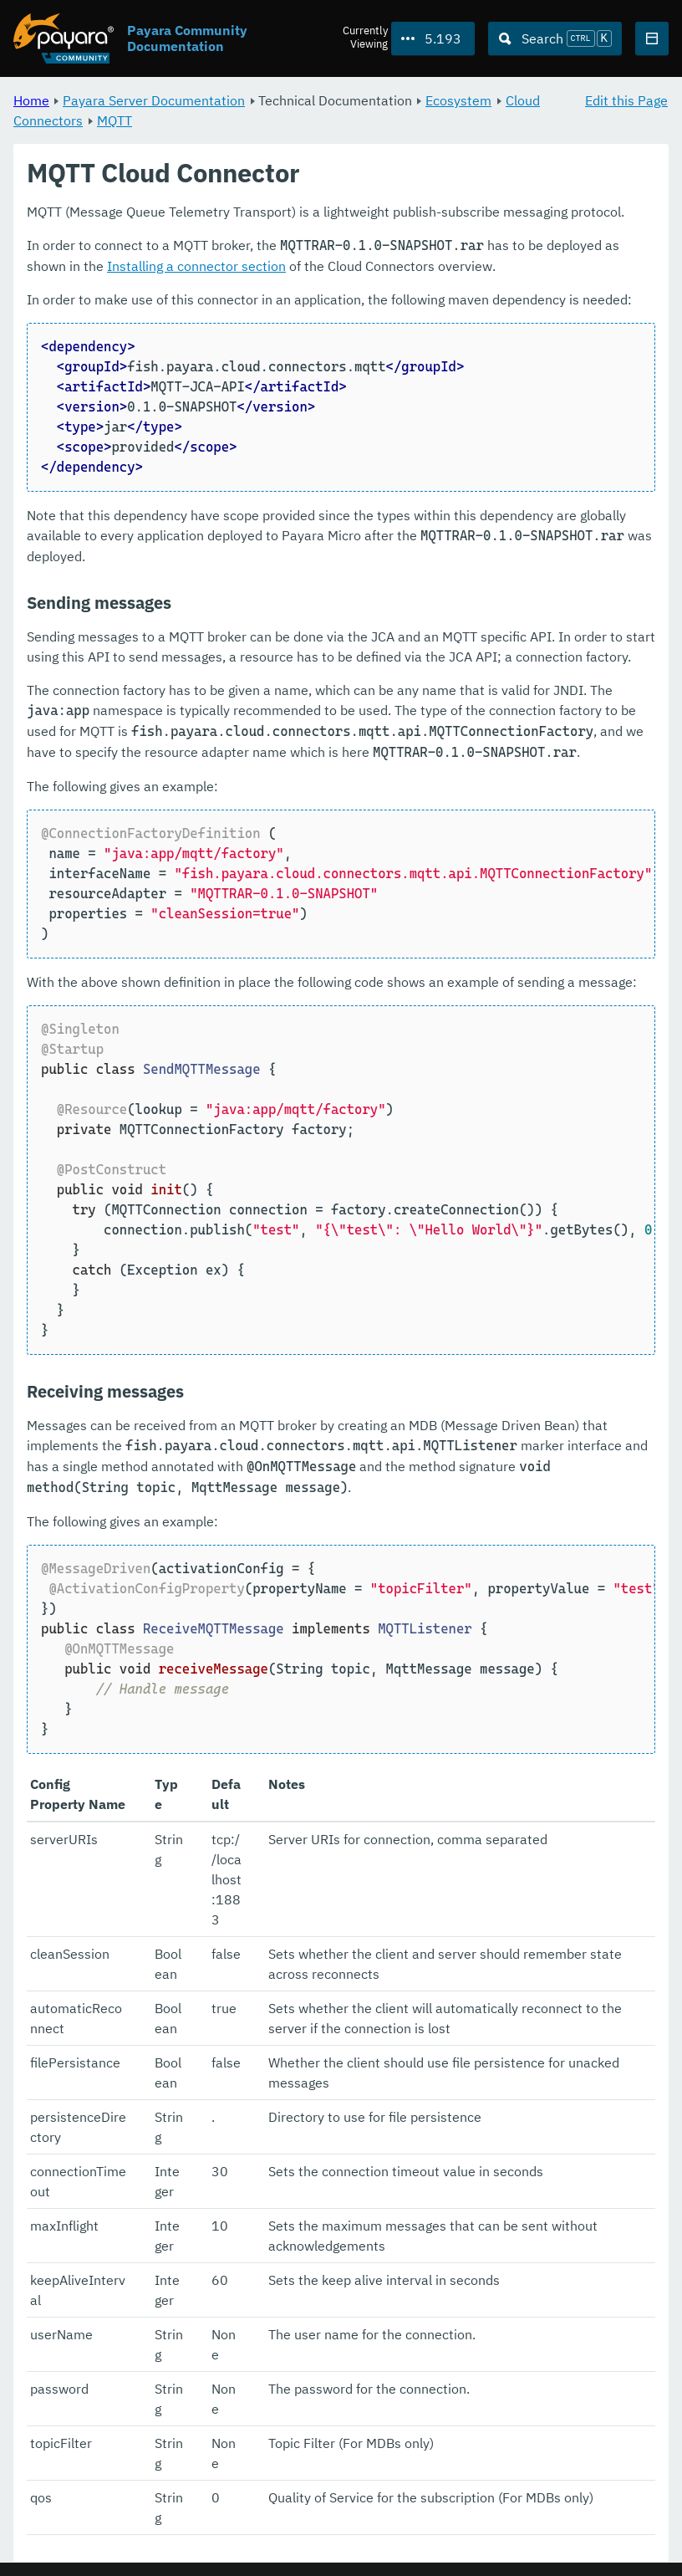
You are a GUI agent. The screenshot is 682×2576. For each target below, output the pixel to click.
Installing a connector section (196, 266)
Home (31, 100)
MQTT (114, 120)
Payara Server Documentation (154, 100)
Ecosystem (458, 100)
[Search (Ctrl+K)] (555, 38)
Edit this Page (626, 100)
